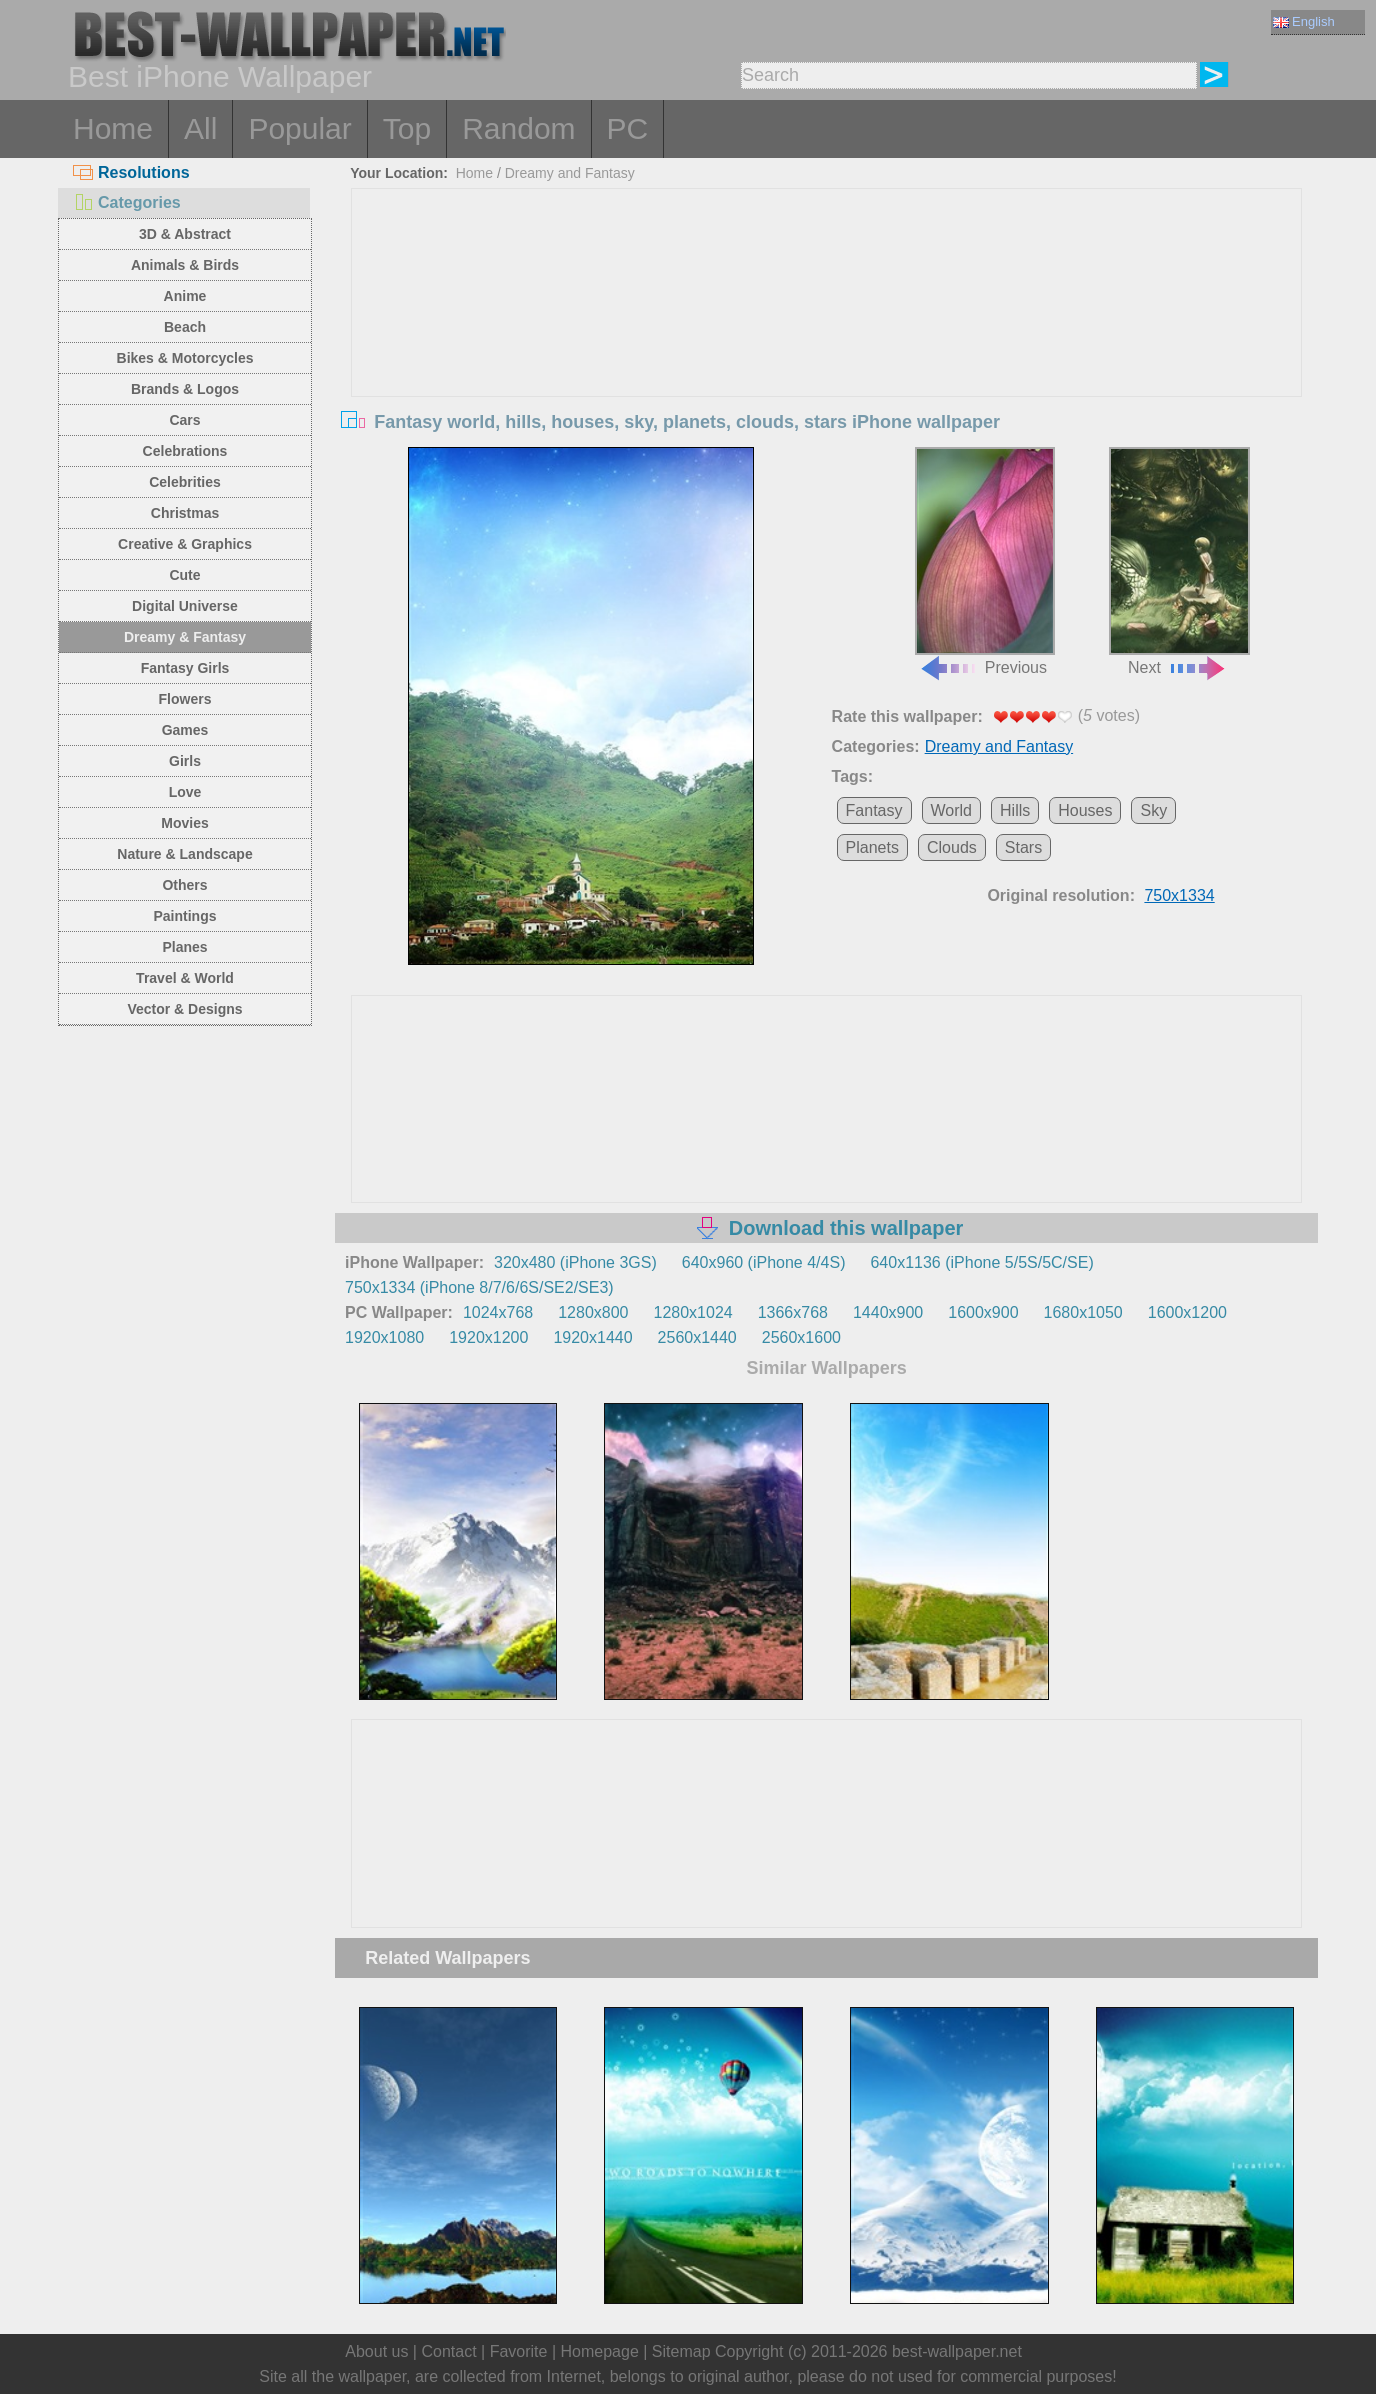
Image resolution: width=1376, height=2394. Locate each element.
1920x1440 (592, 1337)
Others (184, 885)
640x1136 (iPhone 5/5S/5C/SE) (981, 1262)
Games (185, 730)
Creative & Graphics (185, 544)
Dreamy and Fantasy (570, 173)
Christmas (185, 513)
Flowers (185, 699)
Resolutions (131, 172)
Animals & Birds (185, 265)
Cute (184, 575)
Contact (448, 2351)
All (200, 128)
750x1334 (1179, 895)
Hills (1015, 810)
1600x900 (983, 1312)
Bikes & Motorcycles (185, 358)
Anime (185, 296)
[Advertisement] (827, 339)
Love (185, 792)
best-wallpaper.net (957, 2351)
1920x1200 (488, 1337)
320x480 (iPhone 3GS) (575, 1262)
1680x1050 (1083, 1312)
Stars (1023, 847)
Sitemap (681, 2351)
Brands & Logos (185, 389)
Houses (1085, 810)
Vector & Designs (184, 1009)
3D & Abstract (185, 234)
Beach (185, 327)
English (1304, 21)
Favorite (519, 2351)
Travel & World (185, 978)
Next (1179, 562)
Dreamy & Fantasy (185, 637)
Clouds (952, 847)
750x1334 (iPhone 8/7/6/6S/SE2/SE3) (479, 1287)
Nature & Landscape (184, 854)
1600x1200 (1187, 1312)
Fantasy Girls (185, 668)
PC (628, 128)
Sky (1153, 810)
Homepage (600, 2351)
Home (113, 128)
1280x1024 (692, 1312)
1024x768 (498, 1312)
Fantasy (874, 810)
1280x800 (593, 1312)
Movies (184, 823)
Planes (184, 947)
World (952, 810)
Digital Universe (185, 606)
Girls (185, 761)
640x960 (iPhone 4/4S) (764, 1262)
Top (407, 128)
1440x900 (888, 1312)
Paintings (184, 916)
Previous (985, 562)
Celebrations (185, 451)
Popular (299, 128)
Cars (184, 420)
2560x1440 (697, 1337)
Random (518, 128)
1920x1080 (384, 1337)
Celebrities (185, 482)
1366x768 (793, 1312)
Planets (872, 847)
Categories (127, 202)
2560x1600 (801, 1337)
